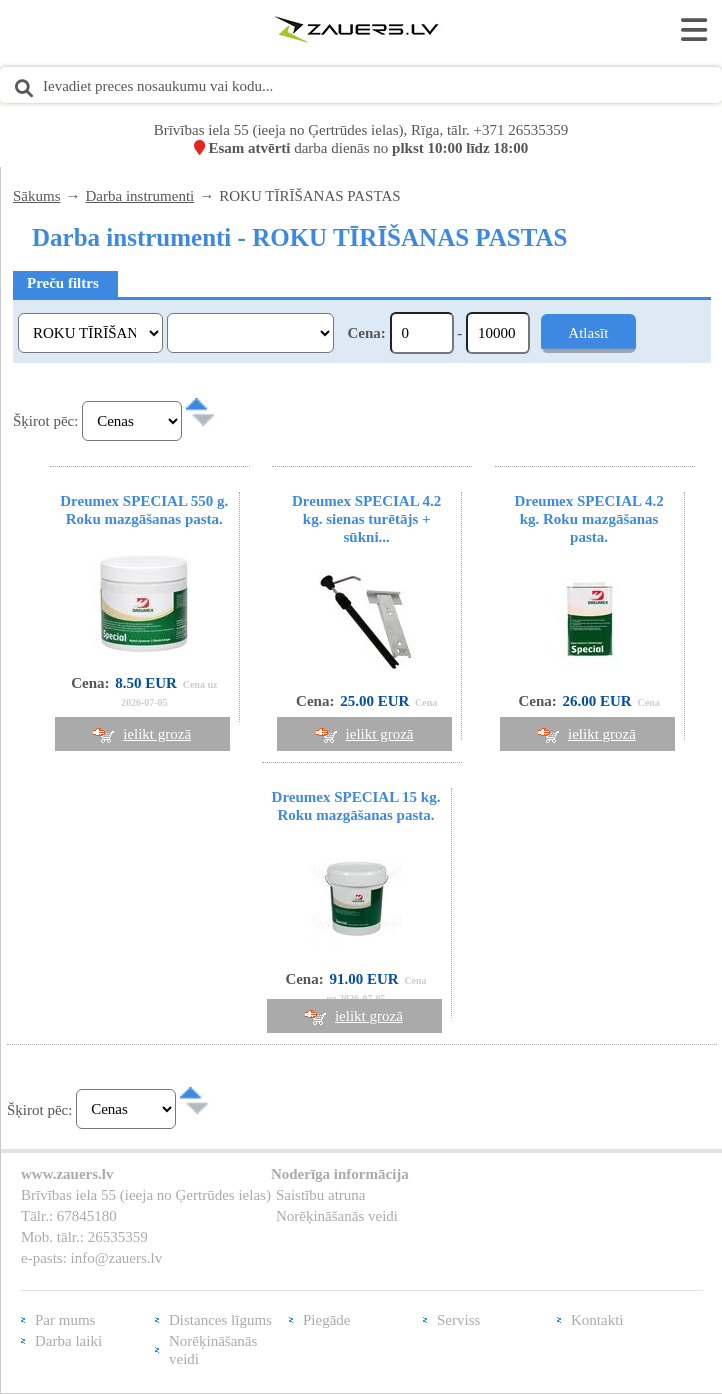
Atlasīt (588, 333)
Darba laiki (68, 1341)
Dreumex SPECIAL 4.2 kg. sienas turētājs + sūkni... (366, 519)
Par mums (65, 1320)
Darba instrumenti (140, 196)
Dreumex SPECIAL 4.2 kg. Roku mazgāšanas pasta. (588, 519)
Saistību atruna (321, 1195)
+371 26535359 (521, 130)
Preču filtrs (63, 283)
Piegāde (326, 1320)
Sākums (37, 196)
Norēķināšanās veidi (337, 1216)
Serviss (458, 1320)
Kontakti (597, 1320)
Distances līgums (220, 1320)
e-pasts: (46, 1258)
